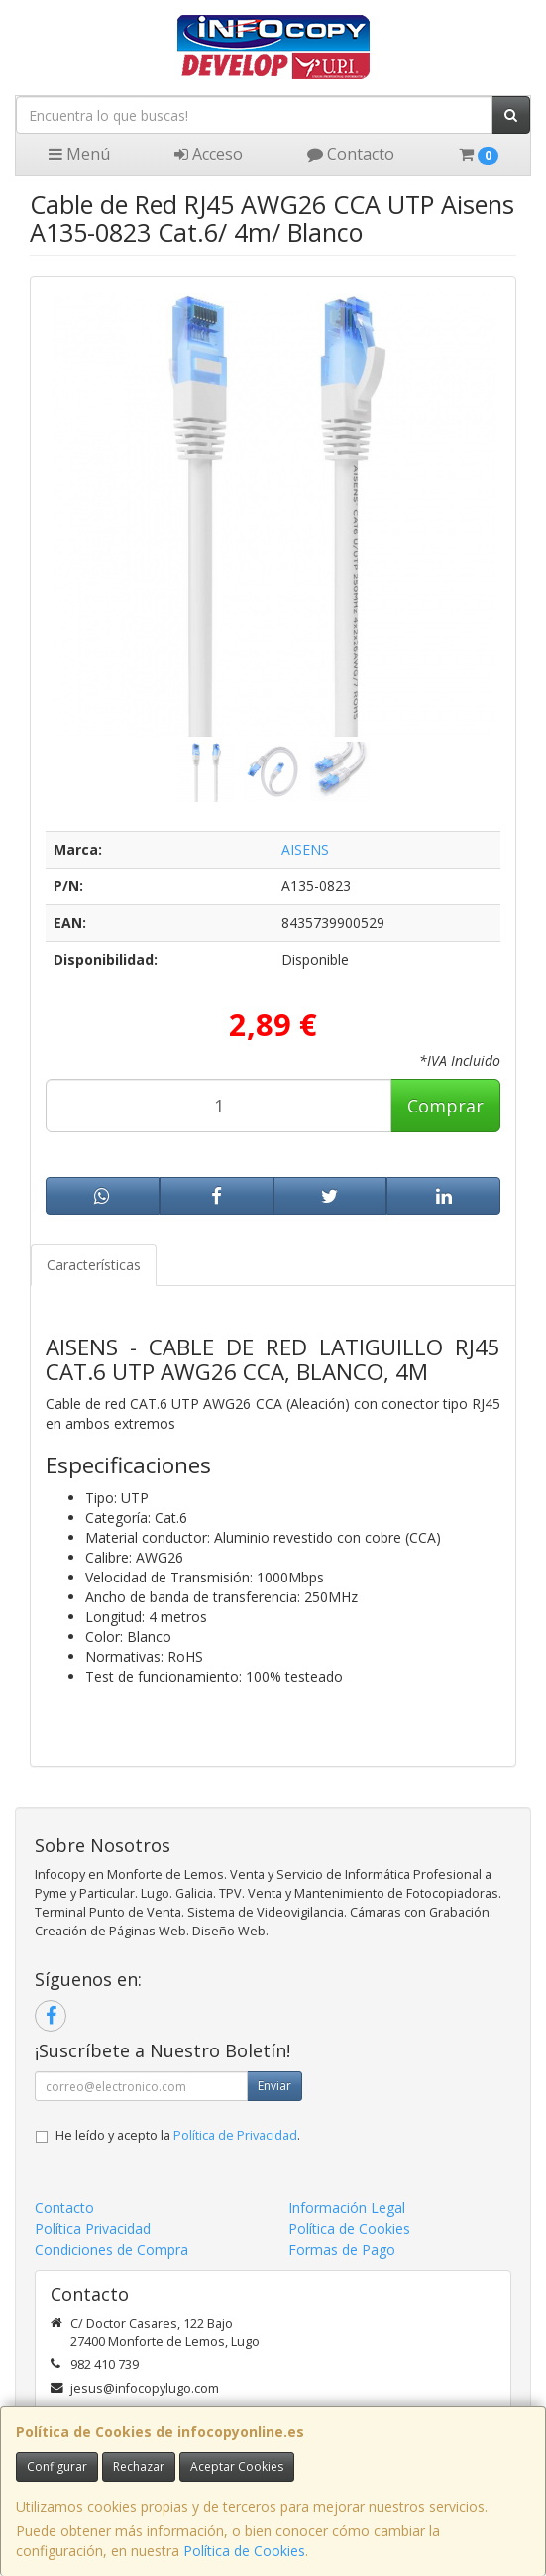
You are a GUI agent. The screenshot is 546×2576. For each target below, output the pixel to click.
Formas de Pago (341, 2249)
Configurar (57, 2466)
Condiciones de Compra (111, 2249)
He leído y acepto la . (177, 2135)
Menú (79, 154)
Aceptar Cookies (236, 2466)
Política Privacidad (93, 2228)
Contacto (350, 154)
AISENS (305, 849)
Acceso (208, 154)
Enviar (274, 2085)
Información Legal (346, 2207)
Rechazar (138, 2466)
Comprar (445, 1105)
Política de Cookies (244, 2550)
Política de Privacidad (235, 2135)
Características (94, 1264)
